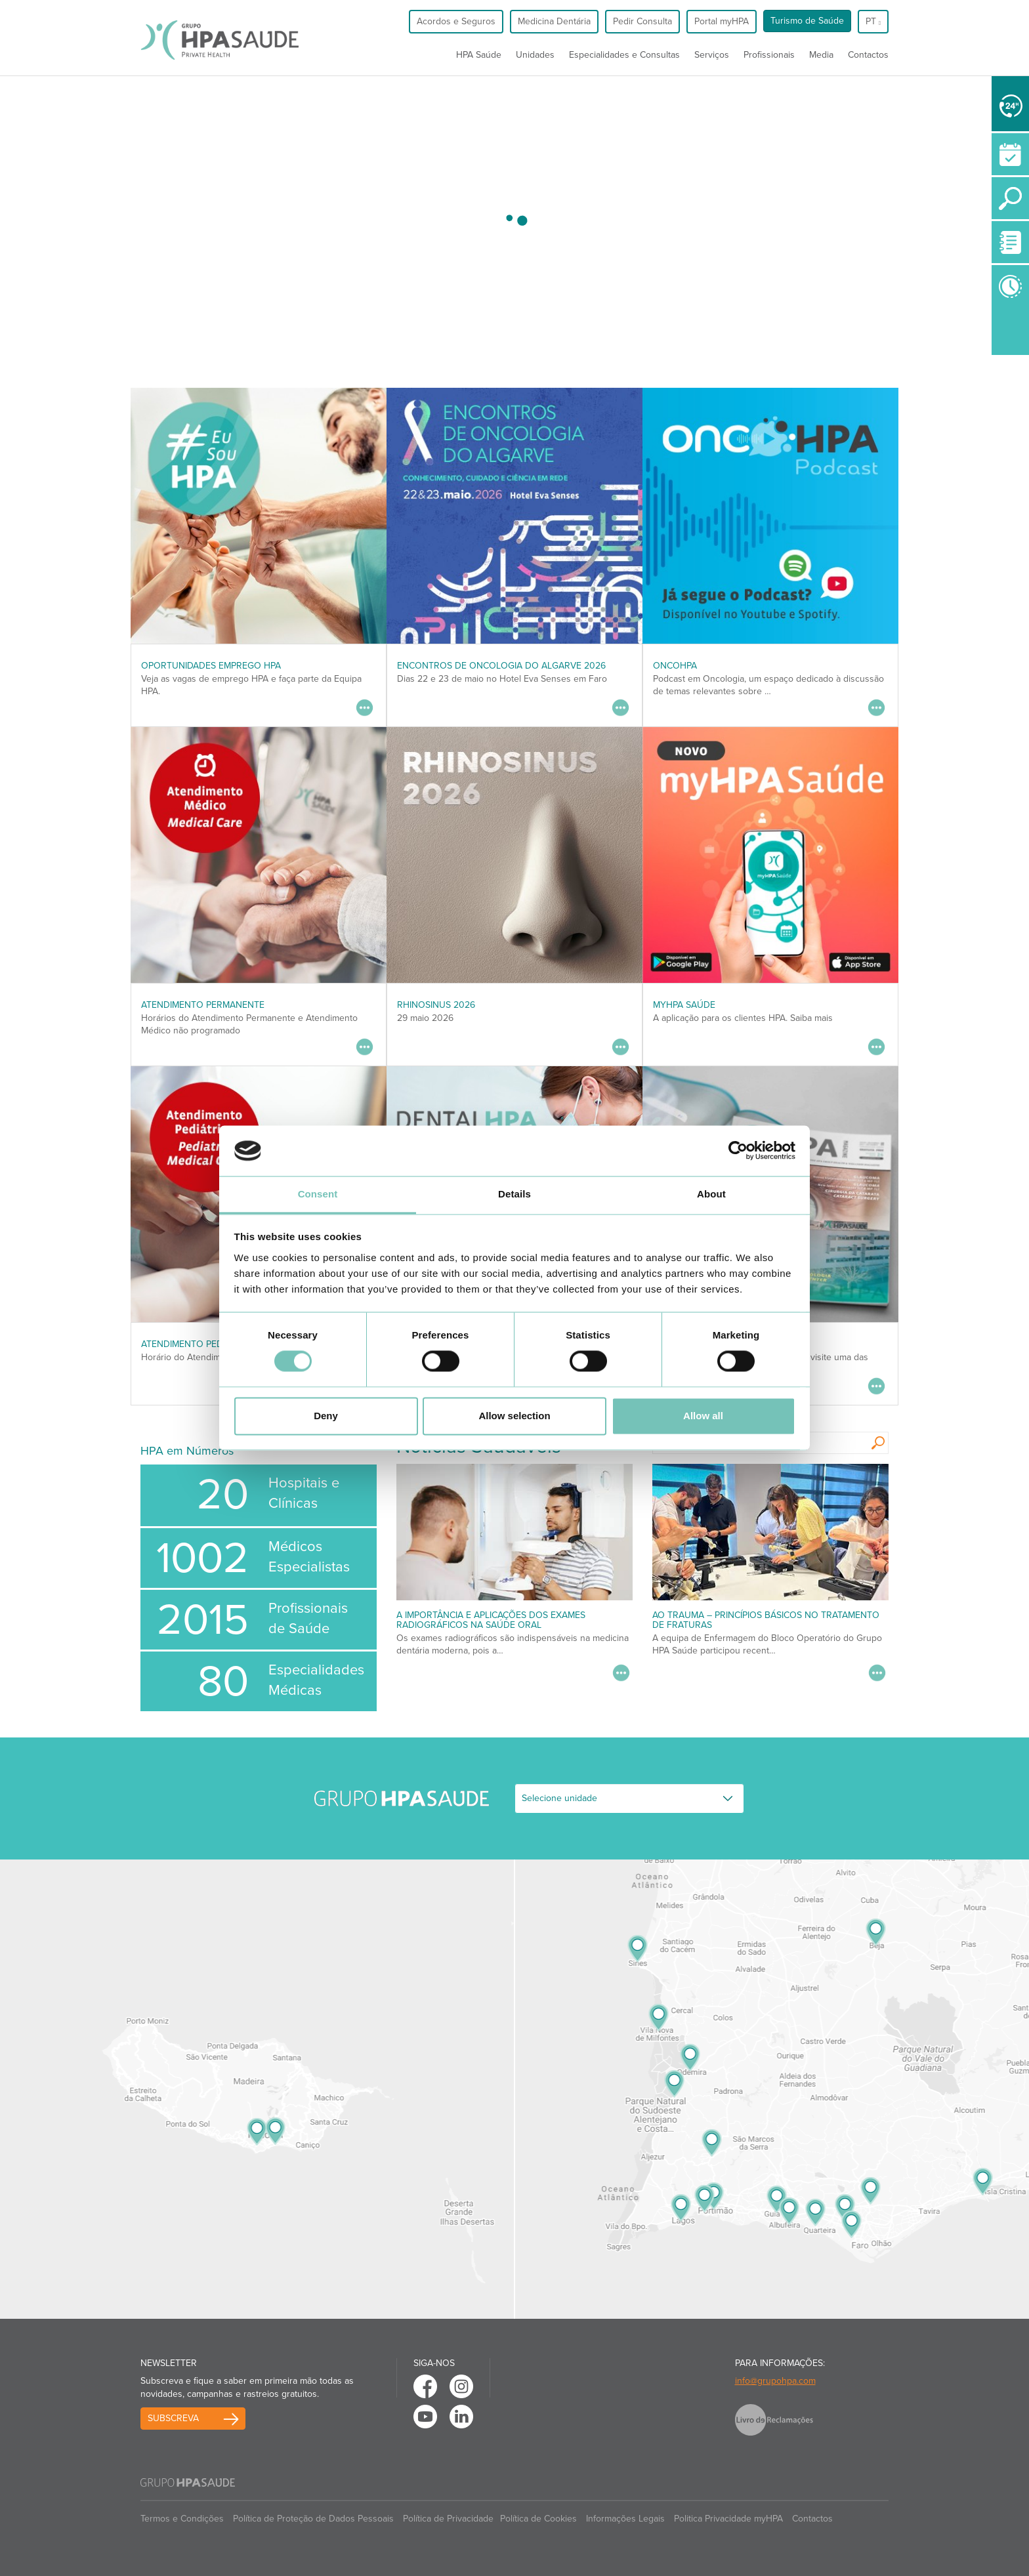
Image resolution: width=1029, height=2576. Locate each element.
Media (821, 54)
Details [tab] (514, 1193)
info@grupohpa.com (775, 2380)
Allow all (703, 1415)
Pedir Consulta (642, 21)
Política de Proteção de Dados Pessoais (313, 2518)
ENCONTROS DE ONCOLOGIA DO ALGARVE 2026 (501, 665)
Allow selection (514, 1415)
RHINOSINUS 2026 (436, 1004)
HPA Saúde (478, 54)
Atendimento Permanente (202, 1004)
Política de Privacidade (448, 2518)
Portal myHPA (721, 21)
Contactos (868, 54)
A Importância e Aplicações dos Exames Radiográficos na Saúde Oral (490, 1620)
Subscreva (173, 2418)
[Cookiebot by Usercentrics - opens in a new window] (738, 1151)
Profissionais (769, 54)
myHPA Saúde (684, 1004)
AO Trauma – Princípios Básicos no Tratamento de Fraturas (765, 1620)
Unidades (535, 54)
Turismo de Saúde (807, 20)
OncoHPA (675, 665)
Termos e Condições (182, 2518)
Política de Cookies (538, 2518)
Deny (326, 1415)
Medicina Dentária (554, 21)
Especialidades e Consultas (624, 54)
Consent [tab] (318, 1193)
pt (873, 21)
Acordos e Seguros (456, 21)
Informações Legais (625, 2518)
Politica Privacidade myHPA (728, 2518)
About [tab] (711, 1193)
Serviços (711, 54)
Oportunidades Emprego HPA (211, 665)
